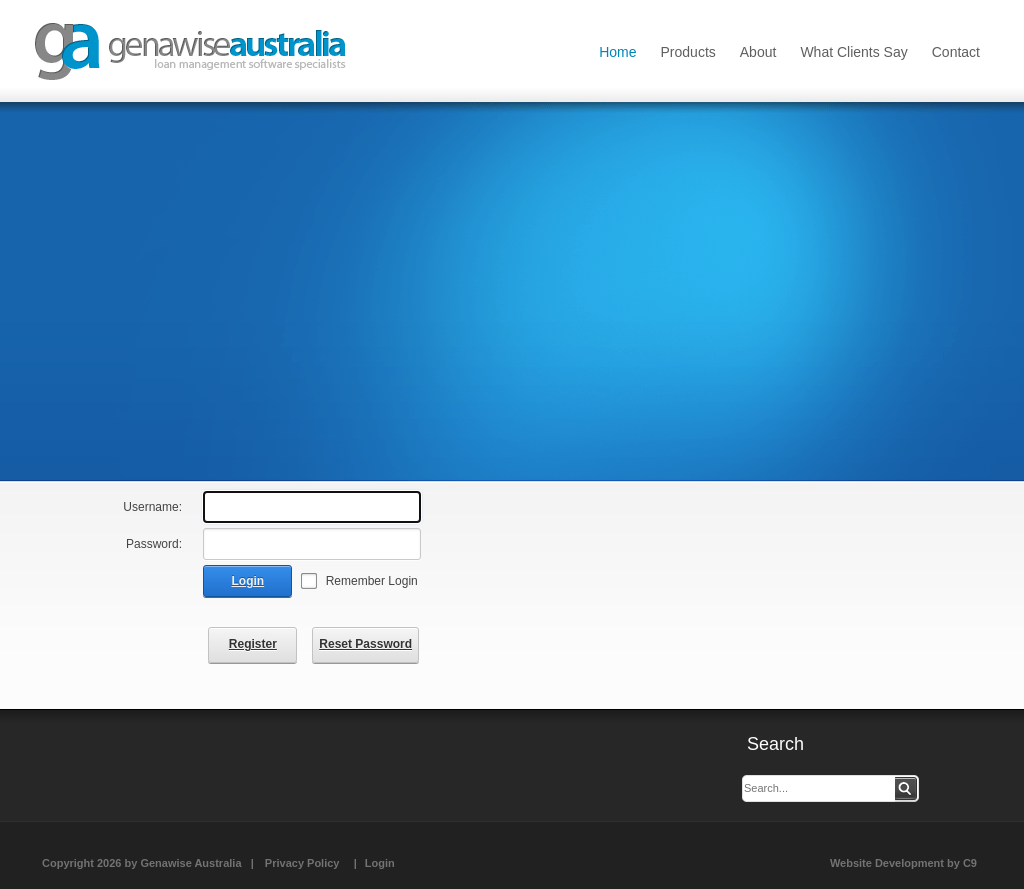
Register (253, 644)
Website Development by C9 (903, 863)
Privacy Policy (302, 863)
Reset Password (365, 644)
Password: (154, 544)
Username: (152, 507)
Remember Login (372, 581)
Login (248, 581)
